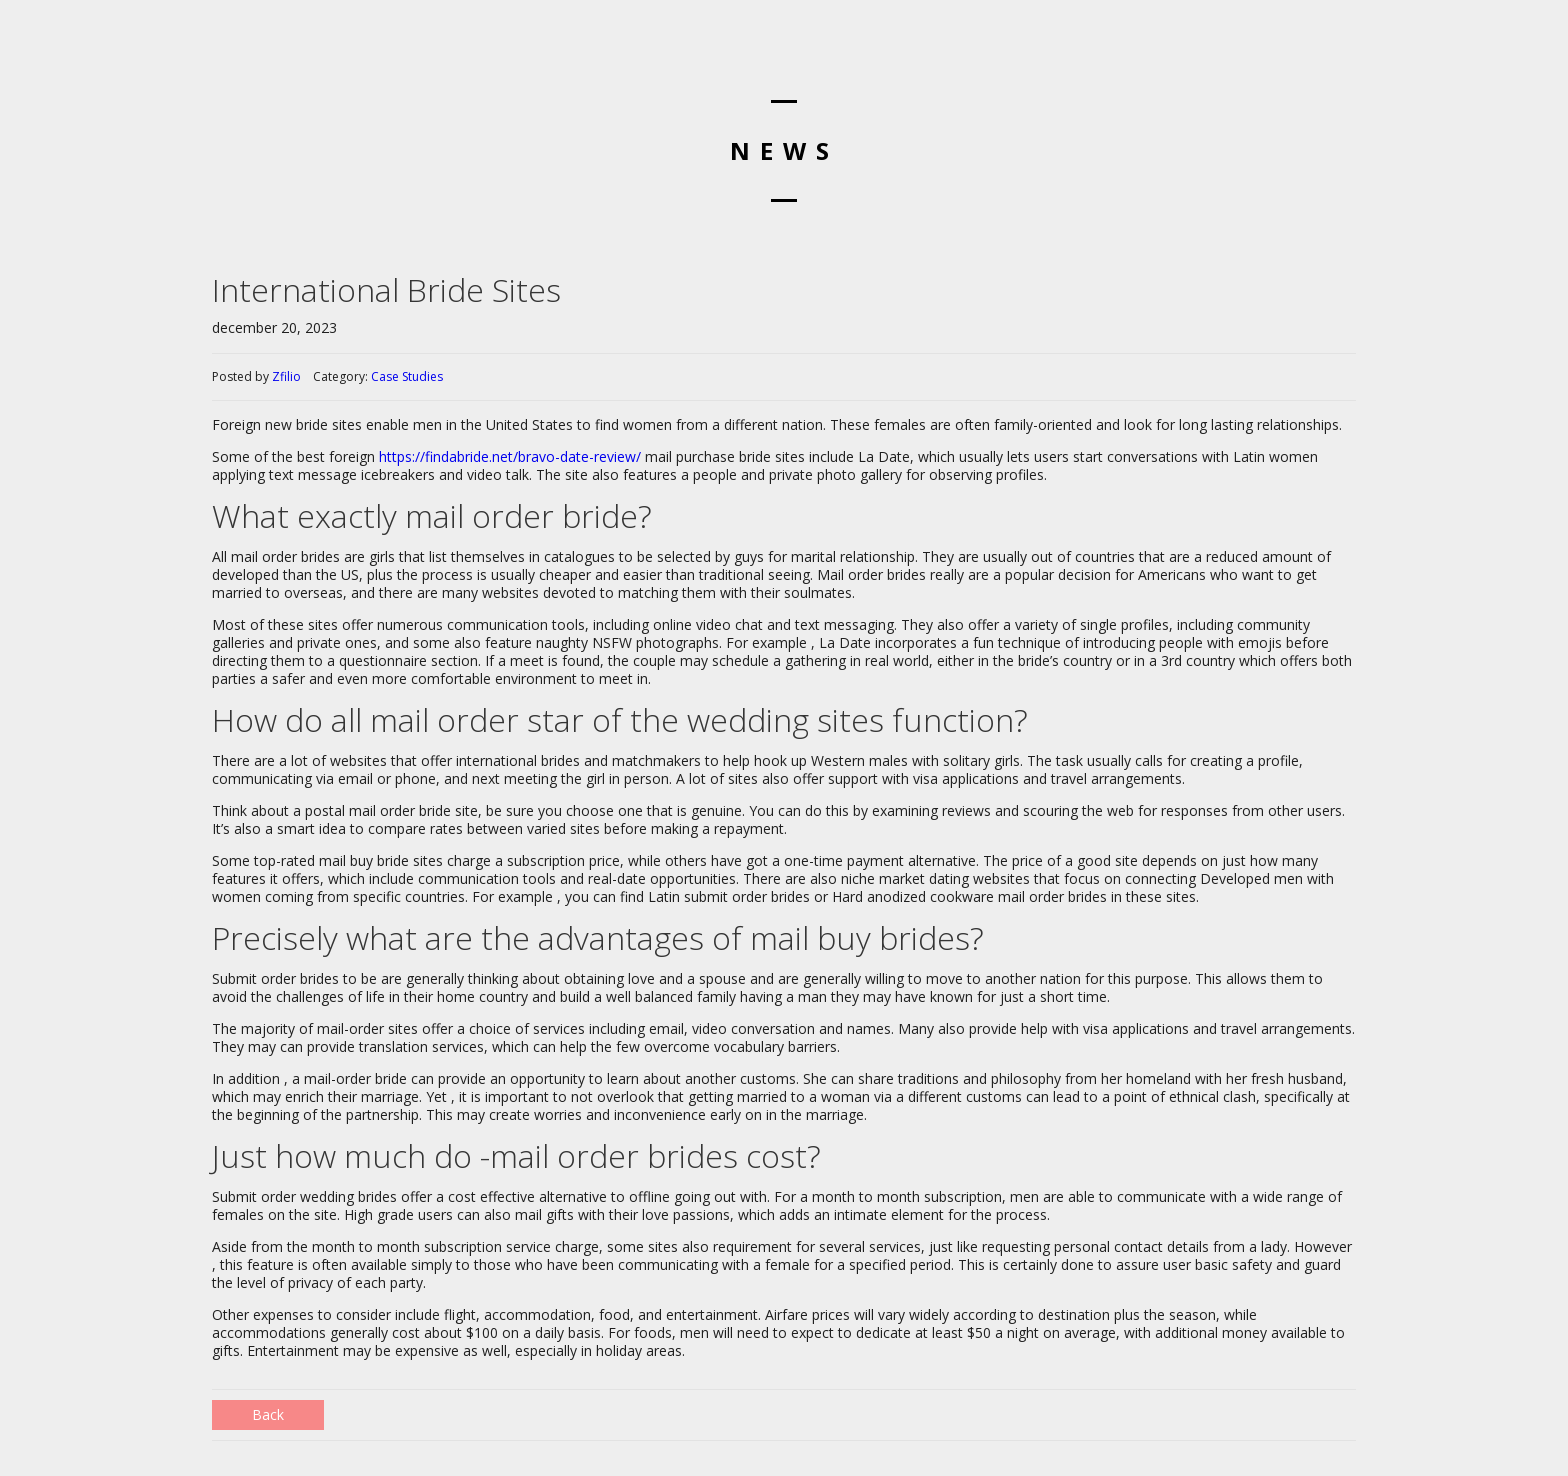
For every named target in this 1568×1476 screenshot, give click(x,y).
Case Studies (407, 376)
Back (268, 1414)
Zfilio (286, 376)
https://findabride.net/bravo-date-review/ (510, 456)
